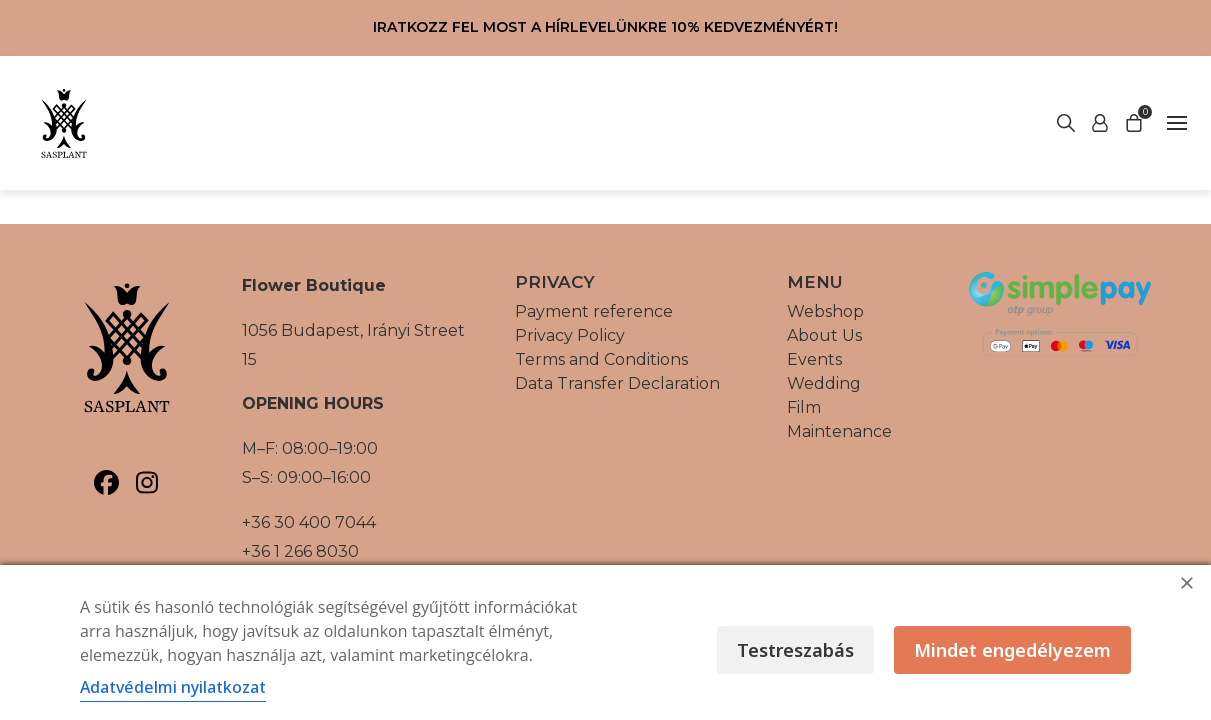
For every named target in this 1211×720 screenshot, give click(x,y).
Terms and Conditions (601, 359)
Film (804, 407)
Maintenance (839, 431)
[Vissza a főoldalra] (64, 123)
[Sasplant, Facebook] (106, 482)
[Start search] (1100, 123)
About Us (824, 335)
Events (814, 359)
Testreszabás (795, 650)
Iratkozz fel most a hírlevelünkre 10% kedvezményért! (605, 27)
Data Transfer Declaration (617, 383)
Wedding (824, 383)
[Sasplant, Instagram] (147, 482)
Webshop (825, 311)
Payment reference (594, 311)
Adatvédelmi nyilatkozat (173, 687)
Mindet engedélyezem (1012, 650)
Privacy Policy (570, 335)
